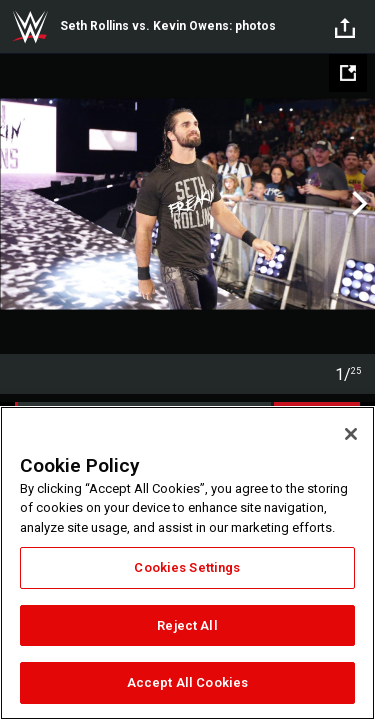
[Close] (351, 434)
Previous (17, 204)
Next (357, 204)
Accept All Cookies (187, 682)
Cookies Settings (187, 567)
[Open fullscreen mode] (348, 73)
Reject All (187, 625)
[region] (187, 563)
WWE (30, 27)
